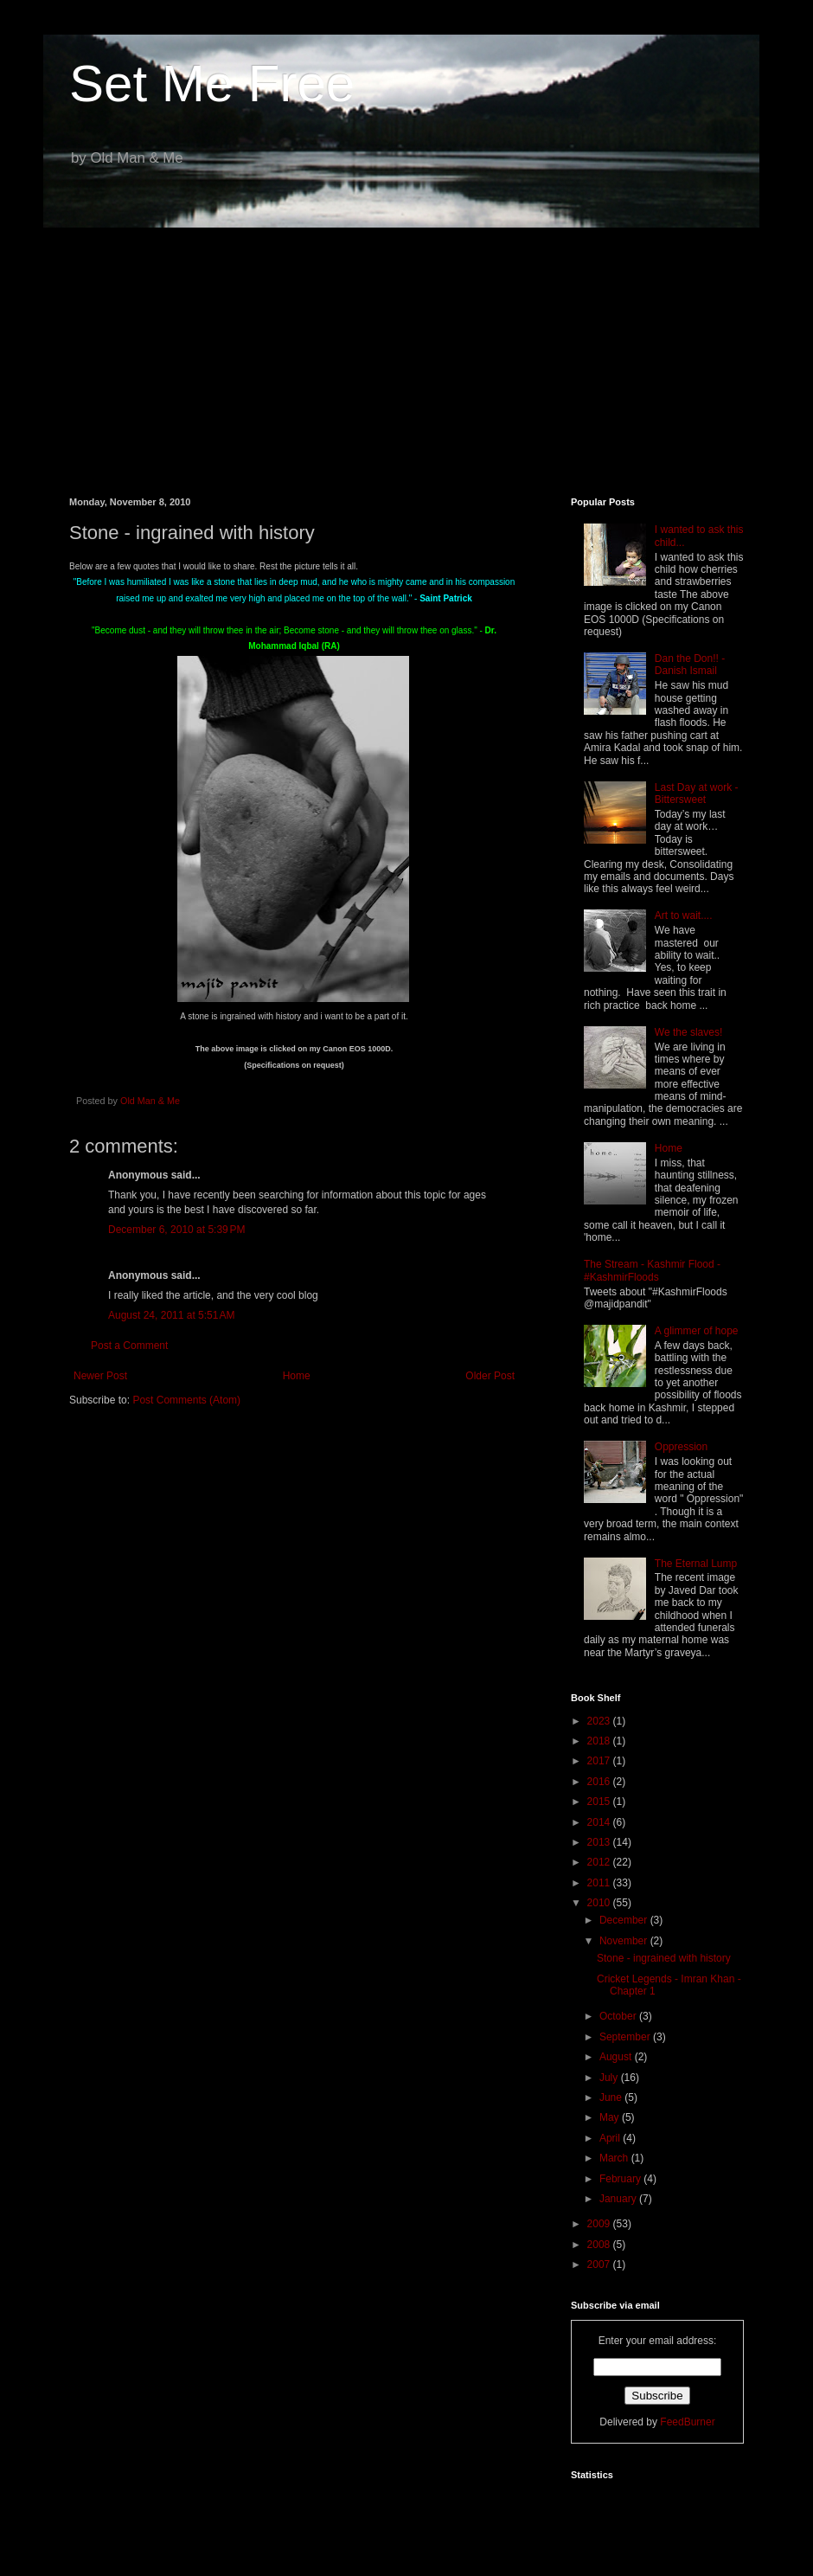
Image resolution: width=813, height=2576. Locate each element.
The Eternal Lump (696, 1564)
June (611, 2097)
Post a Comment (129, 1345)
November (624, 1941)
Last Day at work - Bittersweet (697, 793)
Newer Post (100, 1376)
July (610, 2078)
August (617, 2057)
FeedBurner (687, 2422)
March (615, 2158)
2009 (600, 2224)
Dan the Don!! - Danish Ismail (690, 664)
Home (296, 1376)
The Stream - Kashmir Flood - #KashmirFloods (652, 1270)
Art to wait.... (684, 915)
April (611, 2138)
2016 (600, 1782)
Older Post (490, 1376)
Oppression (681, 1447)
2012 (600, 1862)
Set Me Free (212, 83)
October (619, 2016)
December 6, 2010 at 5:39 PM (176, 1230)
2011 (600, 1883)
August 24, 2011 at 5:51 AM (171, 1315)
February (621, 2179)
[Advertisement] (406, 349)
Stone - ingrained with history (664, 1958)
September (626, 2037)
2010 (600, 1903)
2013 (600, 1842)
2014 (600, 1822)
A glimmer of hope (697, 1331)
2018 (600, 1741)
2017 (600, 1761)
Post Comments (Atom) (186, 1400)
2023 (600, 1721)
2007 (600, 2264)
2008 (600, 2245)
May (610, 2117)
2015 (600, 1801)
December (624, 1920)
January (619, 2199)
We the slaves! (688, 1032)
